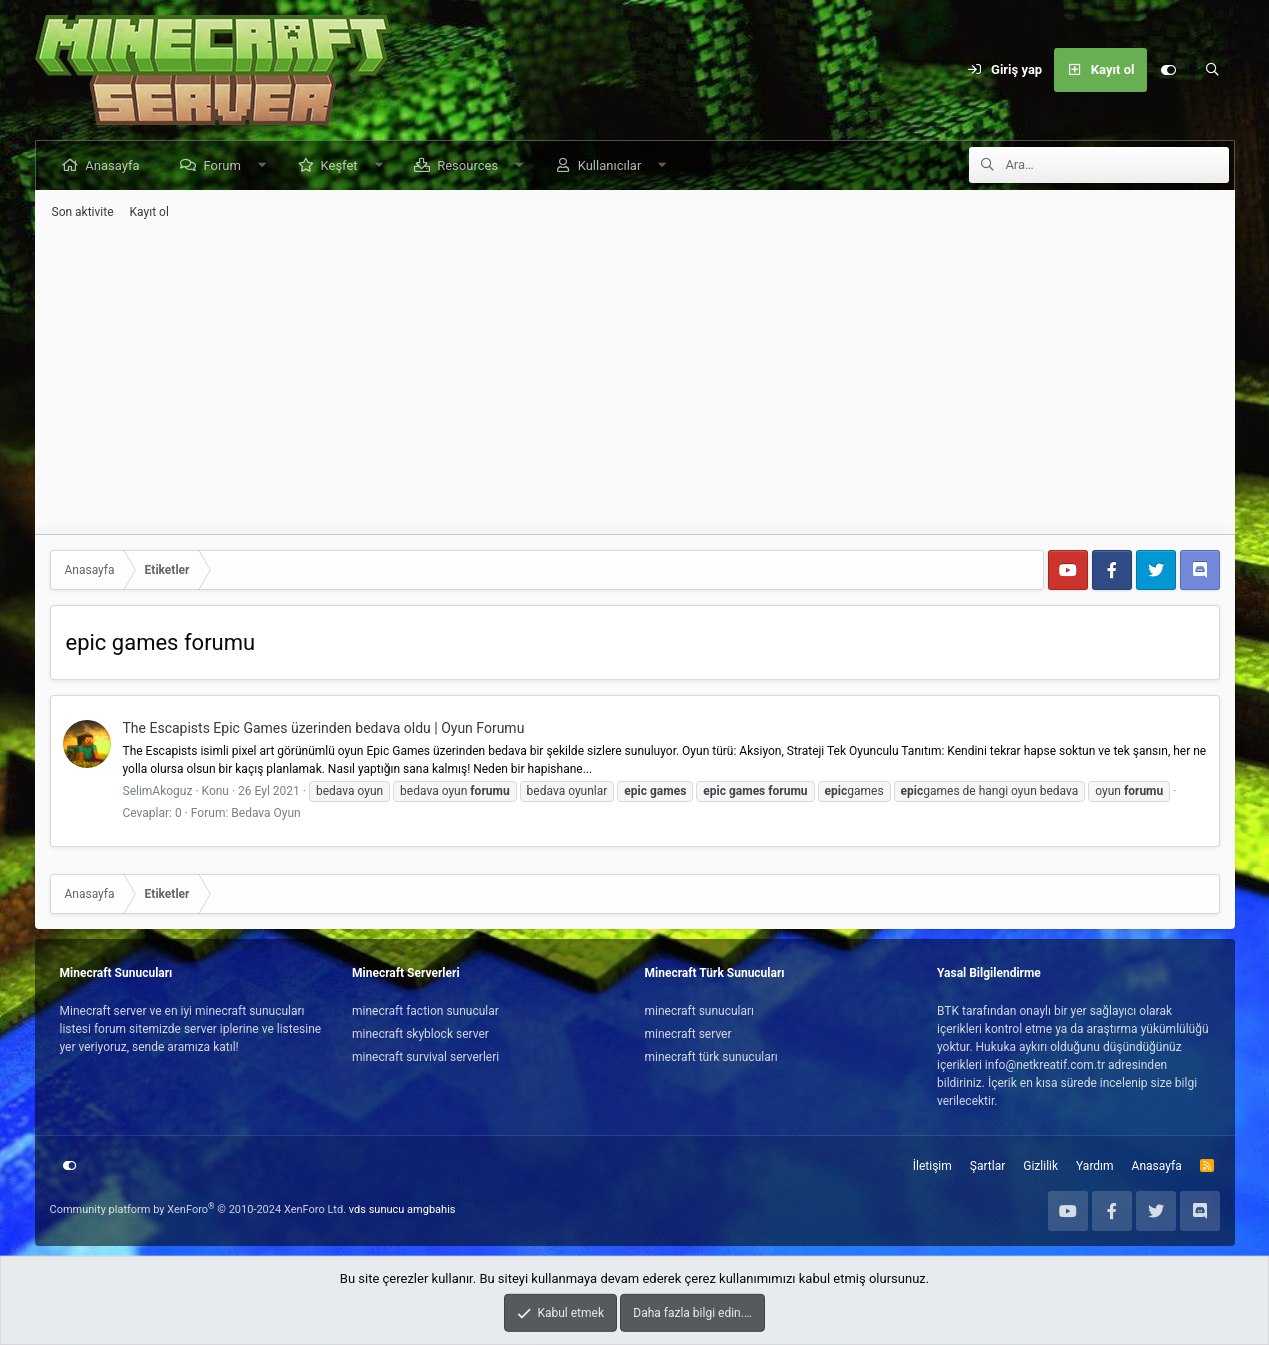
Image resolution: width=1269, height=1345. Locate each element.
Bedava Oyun (265, 813)
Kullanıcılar (611, 165)
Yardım (1095, 1166)
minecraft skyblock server (420, 1034)
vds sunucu (377, 1209)
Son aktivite (83, 212)
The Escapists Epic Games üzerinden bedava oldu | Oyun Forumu (324, 728)
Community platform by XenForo (198, 1209)
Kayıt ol (149, 212)
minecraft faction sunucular (425, 1011)
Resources (468, 165)
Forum (223, 165)
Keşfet (340, 165)
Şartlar (987, 1166)
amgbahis (431, 1209)
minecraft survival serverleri (425, 1057)
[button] (263, 165)
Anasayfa (114, 165)
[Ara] (1213, 70)
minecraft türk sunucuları (711, 1057)
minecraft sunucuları (700, 1011)
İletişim (932, 1166)
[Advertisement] (635, 377)
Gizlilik (1040, 1166)
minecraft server (688, 1034)
